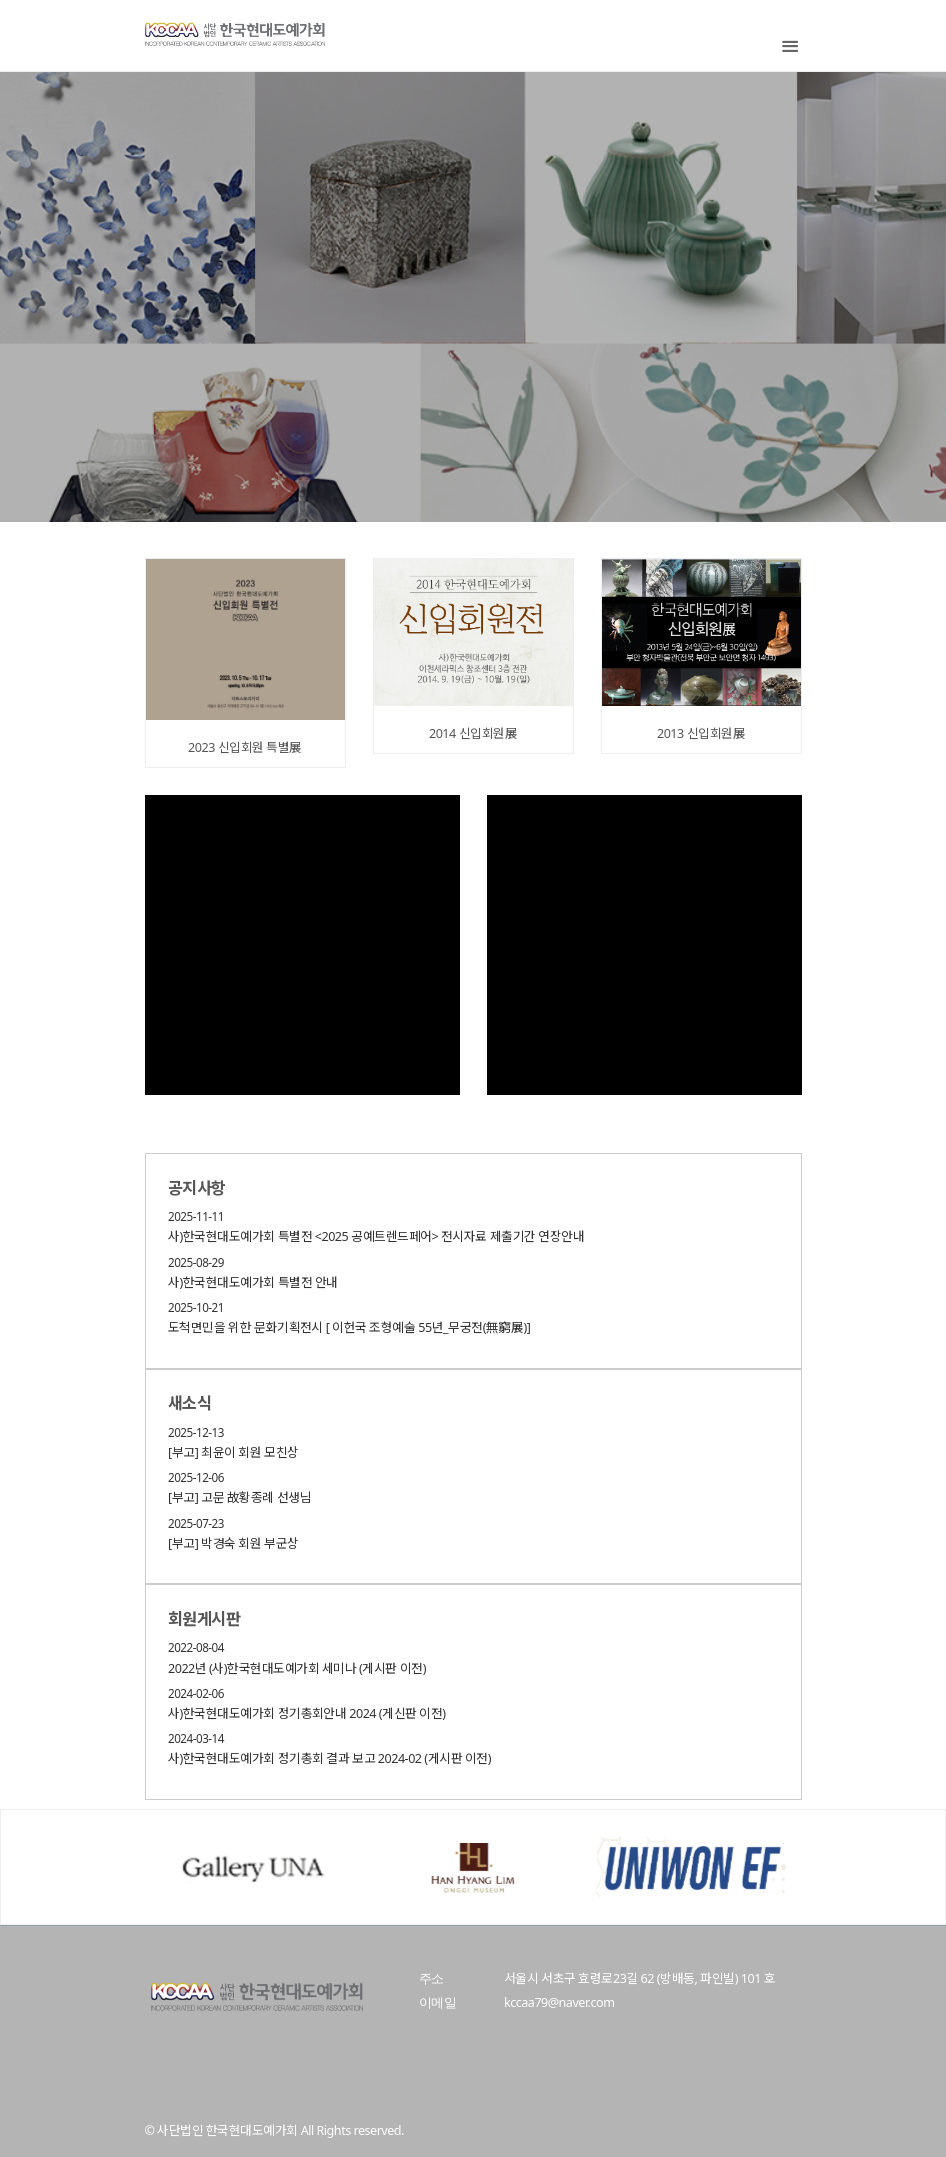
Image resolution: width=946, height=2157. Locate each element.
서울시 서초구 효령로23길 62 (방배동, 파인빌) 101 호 (639, 1978)
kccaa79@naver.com (559, 2002)
